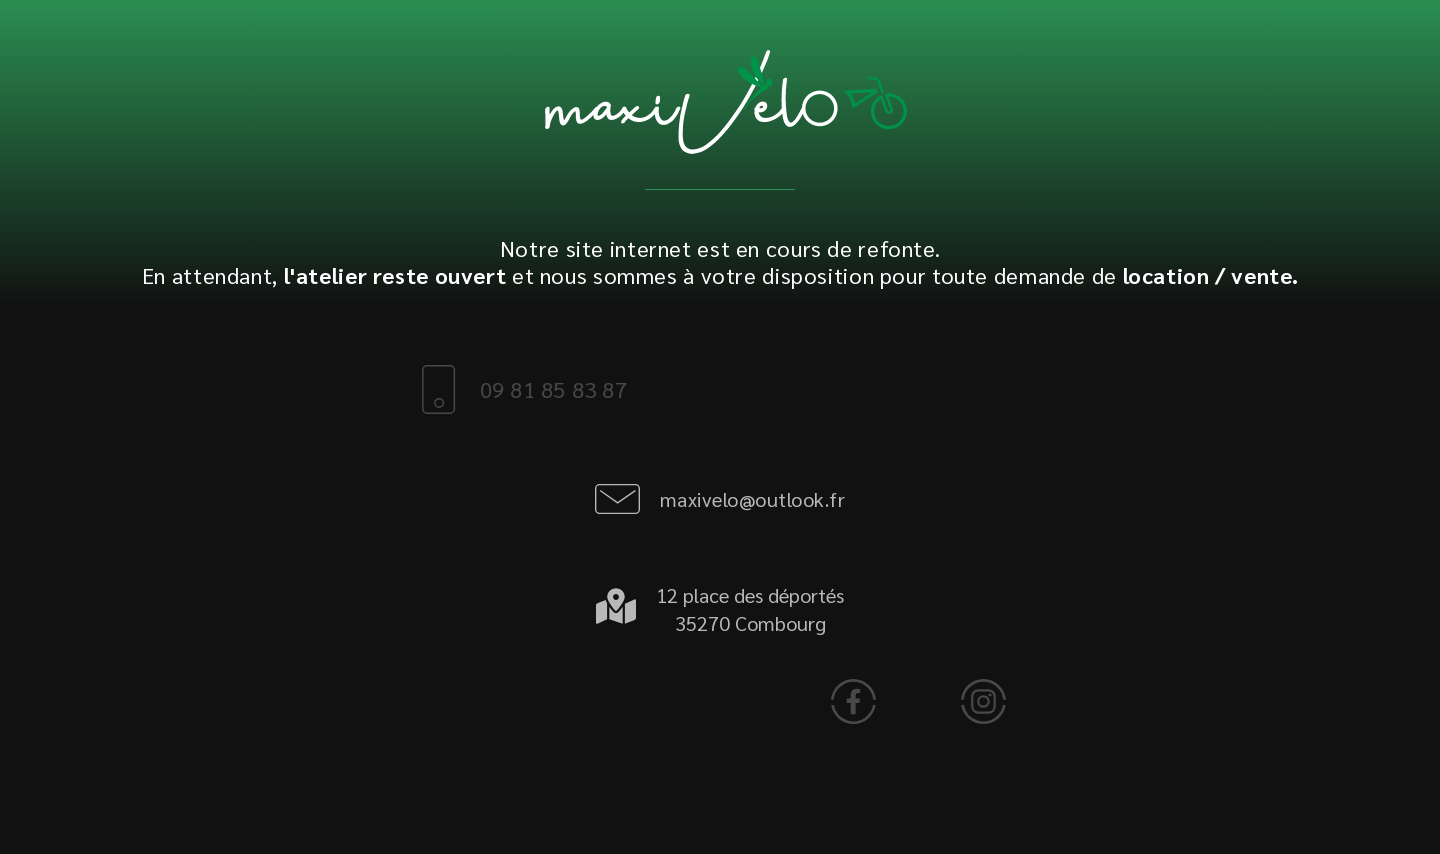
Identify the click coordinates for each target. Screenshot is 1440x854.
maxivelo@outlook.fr (753, 499)
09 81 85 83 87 (527, 389)
